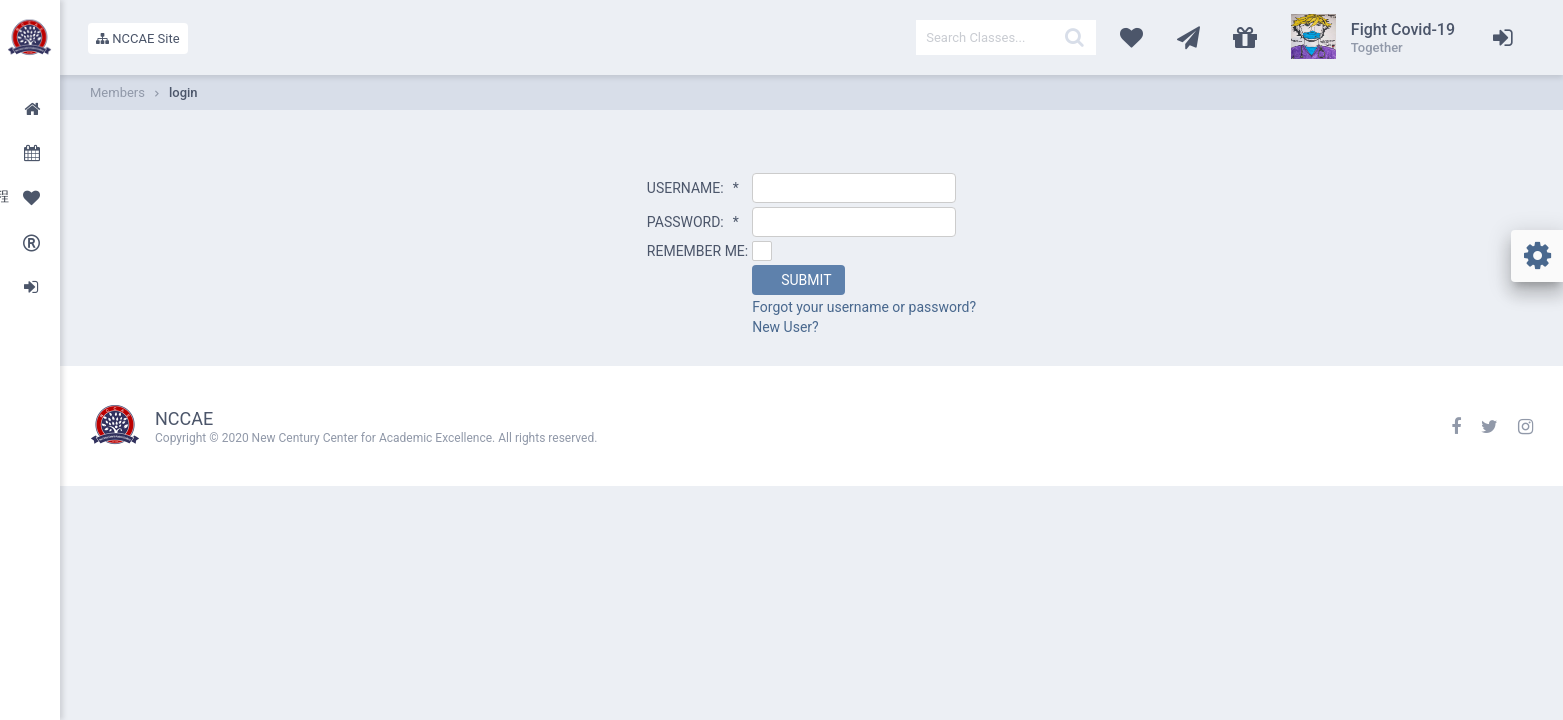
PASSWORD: (693, 222)
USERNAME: (693, 188)
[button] (798, 280)
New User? (785, 327)
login (183, 92)
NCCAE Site (138, 38)
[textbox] (1006, 37)
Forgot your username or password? (864, 307)
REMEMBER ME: (697, 251)
